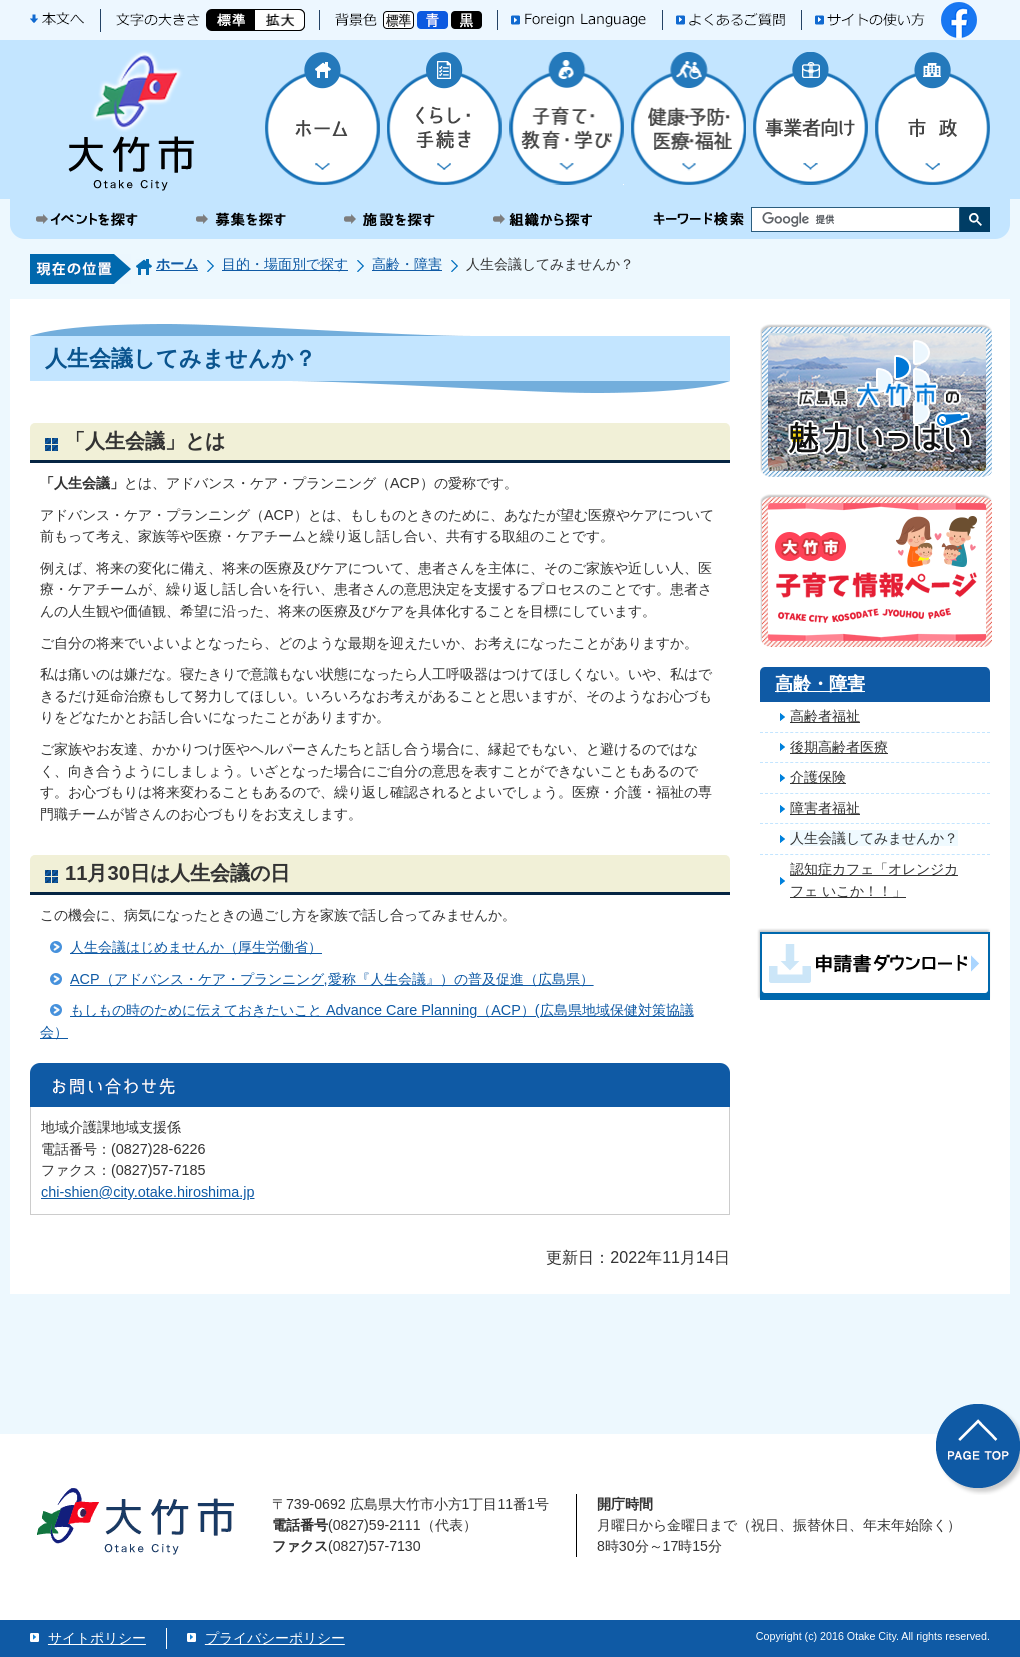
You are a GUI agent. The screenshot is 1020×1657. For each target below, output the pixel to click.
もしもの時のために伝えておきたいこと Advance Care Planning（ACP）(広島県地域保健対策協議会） (367, 1021)
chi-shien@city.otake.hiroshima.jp (148, 1192)
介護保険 (818, 777)
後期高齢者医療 (839, 747)
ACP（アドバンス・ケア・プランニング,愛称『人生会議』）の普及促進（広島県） (332, 979)
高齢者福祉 (825, 716)
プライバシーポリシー (275, 1638)
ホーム (177, 264)
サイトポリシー (97, 1638)
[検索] (838, 219)
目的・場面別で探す (285, 264)
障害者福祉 (825, 808)
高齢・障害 (407, 264)
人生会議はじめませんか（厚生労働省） (196, 947)
